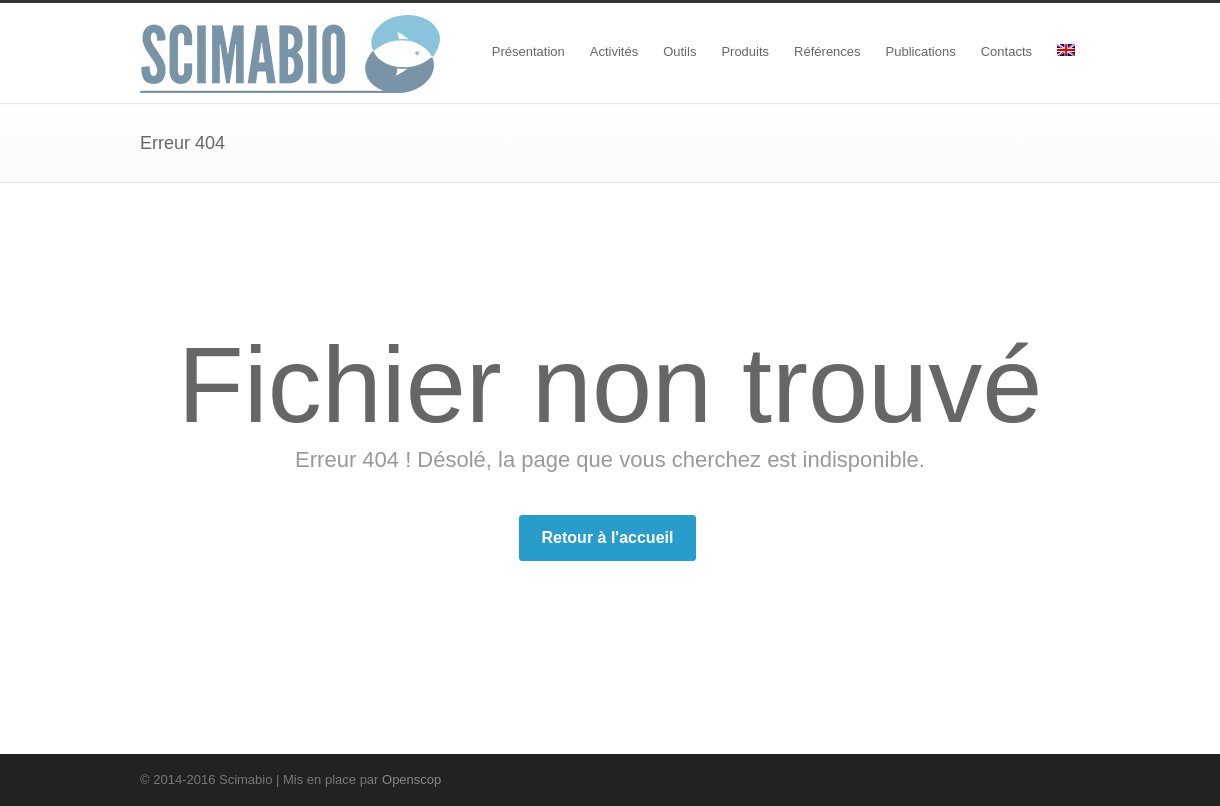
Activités (614, 51)
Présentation (528, 51)
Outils (679, 51)
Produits (745, 51)
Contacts (1006, 51)
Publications (921, 51)
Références (827, 51)
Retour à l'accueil (608, 537)
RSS (1060, 779)
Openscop (411, 779)
